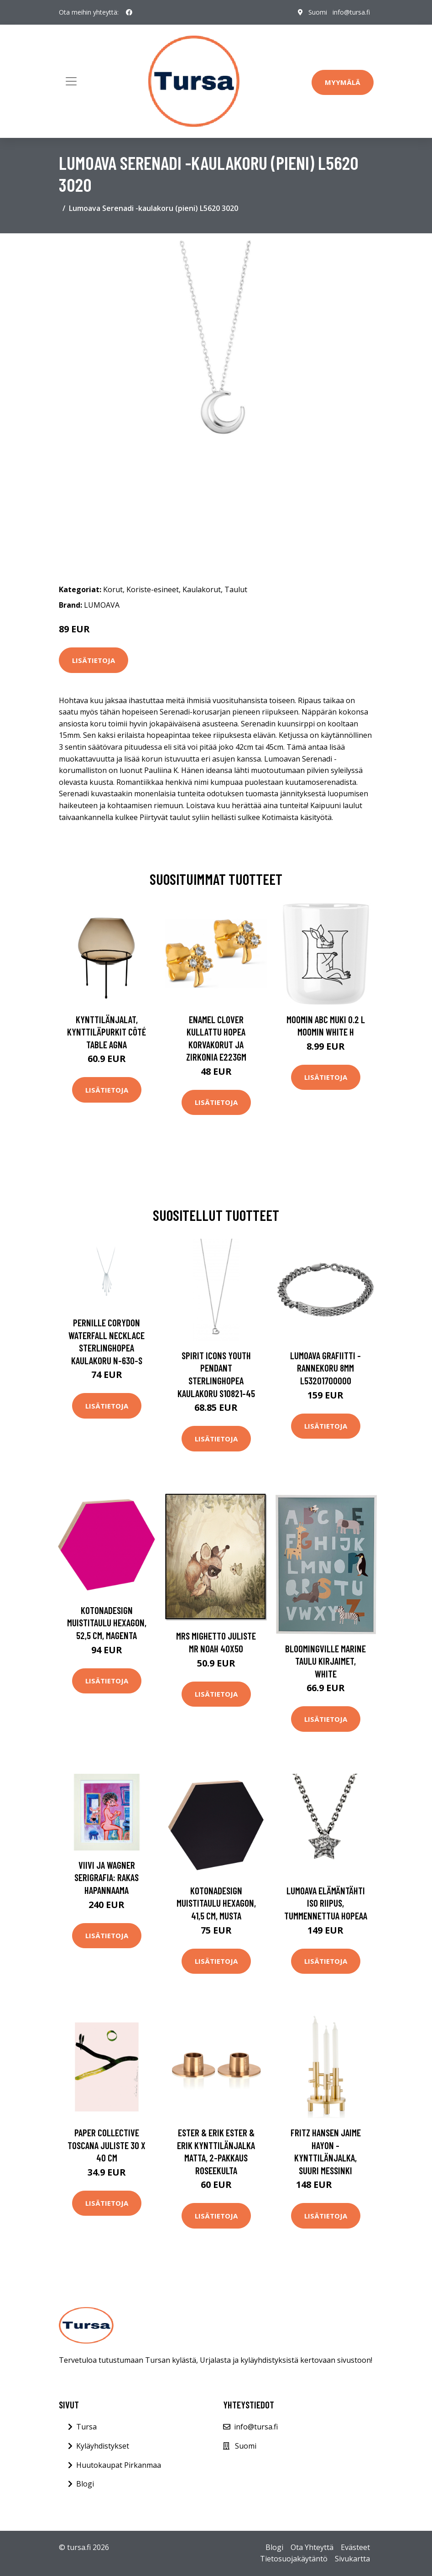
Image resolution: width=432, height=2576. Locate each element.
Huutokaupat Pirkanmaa (118, 2465)
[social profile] (129, 12)
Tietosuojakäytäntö (294, 2559)
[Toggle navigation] (71, 81)
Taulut (235, 589)
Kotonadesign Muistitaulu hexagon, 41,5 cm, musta (216, 1903)
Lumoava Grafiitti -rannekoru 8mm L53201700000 (325, 1368)
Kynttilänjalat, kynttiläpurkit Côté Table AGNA (106, 1032)
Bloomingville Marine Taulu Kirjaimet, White (325, 1661)
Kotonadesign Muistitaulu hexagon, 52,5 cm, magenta (106, 1622)
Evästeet (355, 2547)
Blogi (85, 2484)
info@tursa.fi (351, 12)
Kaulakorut (201, 589)
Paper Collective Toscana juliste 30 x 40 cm (107, 2145)
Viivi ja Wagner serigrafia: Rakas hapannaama (106, 1877)
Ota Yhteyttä (312, 2547)
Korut (113, 589)
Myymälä (342, 82)
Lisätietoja (93, 660)
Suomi (317, 12)
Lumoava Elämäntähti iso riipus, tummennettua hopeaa (325, 1903)
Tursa (86, 2427)
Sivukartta (352, 2559)
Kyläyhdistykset (102, 2446)
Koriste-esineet (152, 589)
